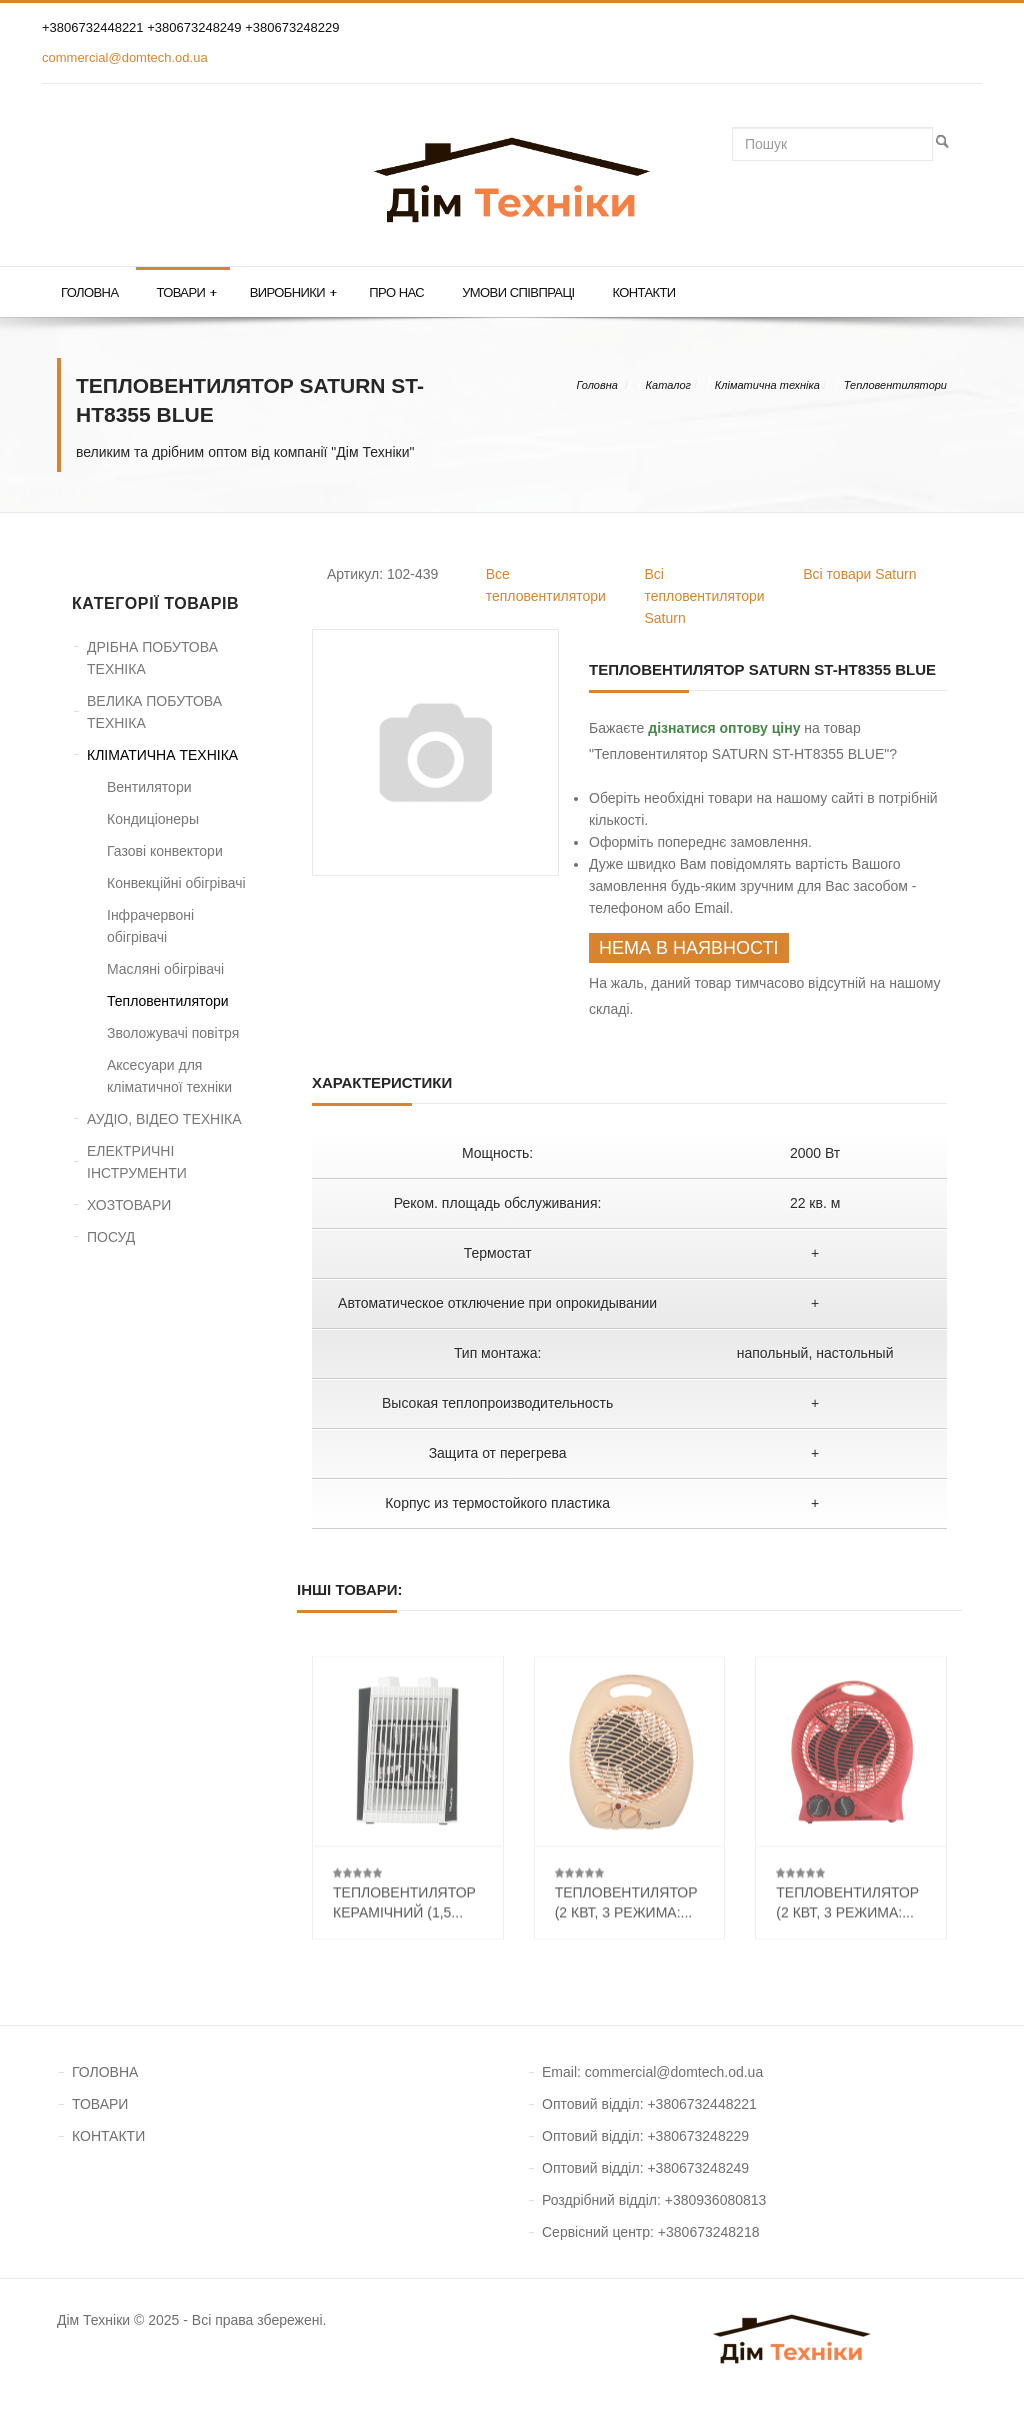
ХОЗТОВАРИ (129, 1205)
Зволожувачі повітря (173, 1033)
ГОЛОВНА (105, 2072)
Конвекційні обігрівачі (176, 883)
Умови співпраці (518, 292)
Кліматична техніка (767, 385)
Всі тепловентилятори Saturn (705, 596)
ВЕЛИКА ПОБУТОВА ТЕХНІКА (154, 712)
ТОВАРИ (100, 2104)
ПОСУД (111, 1237)
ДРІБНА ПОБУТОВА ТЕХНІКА (152, 658)
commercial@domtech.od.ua (125, 57)
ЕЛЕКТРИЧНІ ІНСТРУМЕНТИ (137, 1162)
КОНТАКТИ (108, 2136)
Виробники (293, 293)
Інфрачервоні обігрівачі (150, 926)
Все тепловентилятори (546, 585)
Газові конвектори (165, 851)
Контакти (643, 292)
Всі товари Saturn (859, 574)
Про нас (396, 292)
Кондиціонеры (153, 819)
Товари (186, 293)
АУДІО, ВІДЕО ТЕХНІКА (164, 1119)
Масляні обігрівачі (165, 969)
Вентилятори (149, 787)
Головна (89, 292)
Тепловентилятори (895, 385)
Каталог (668, 385)
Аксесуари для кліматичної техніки (169, 1076)
